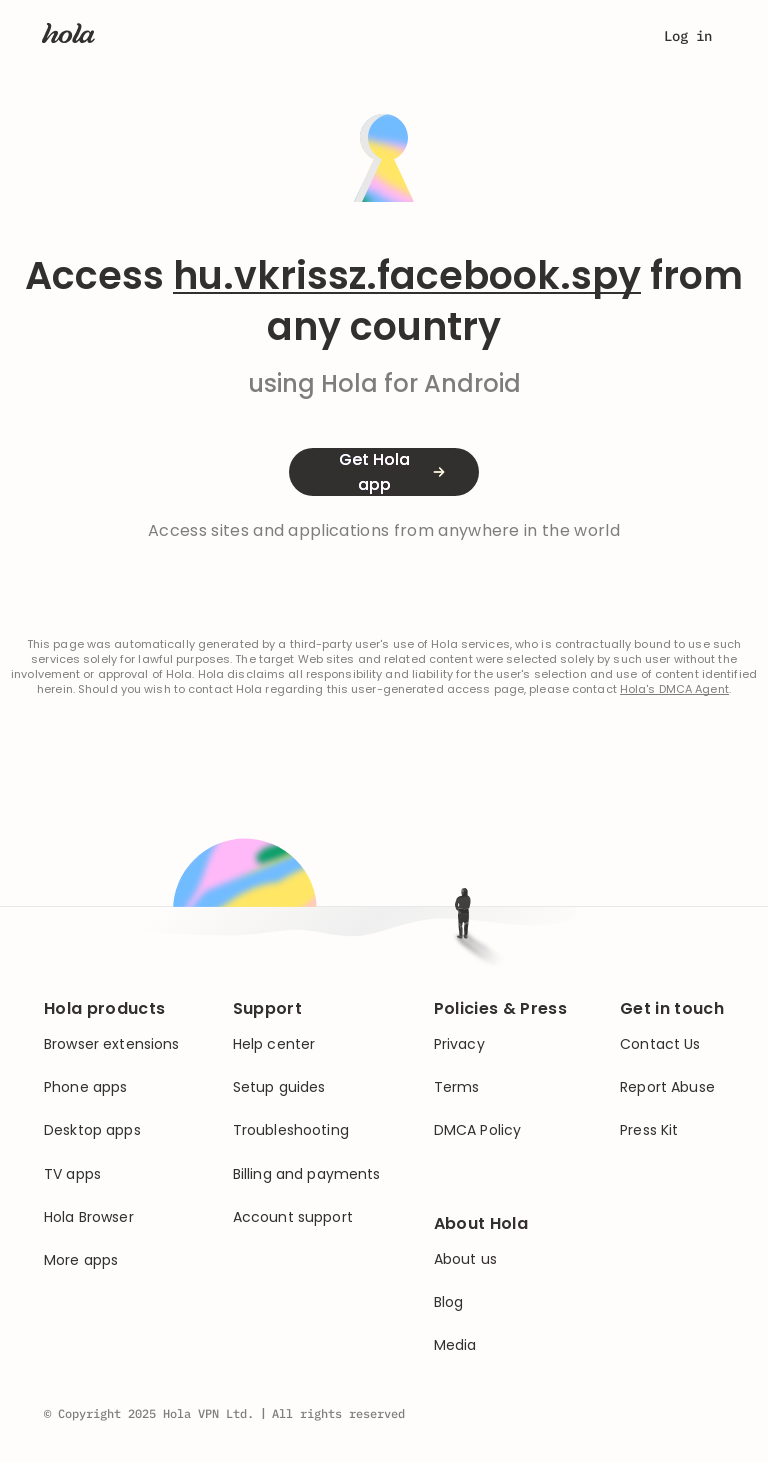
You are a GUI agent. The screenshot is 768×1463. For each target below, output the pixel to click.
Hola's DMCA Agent (674, 689)
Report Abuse (667, 1087)
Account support (293, 1217)
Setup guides (279, 1087)
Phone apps (85, 1087)
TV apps (72, 1174)
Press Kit (649, 1130)
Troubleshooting (291, 1130)
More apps (81, 1260)
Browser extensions (112, 1044)
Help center (274, 1044)
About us (465, 1259)
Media (455, 1345)
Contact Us (660, 1044)
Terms (457, 1087)
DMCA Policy (478, 1130)
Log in (688, 36)
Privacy (459, 1044)
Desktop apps (92, 1130)
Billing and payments (307, 1174)
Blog (449, 1302)
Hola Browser (89, 1217)
